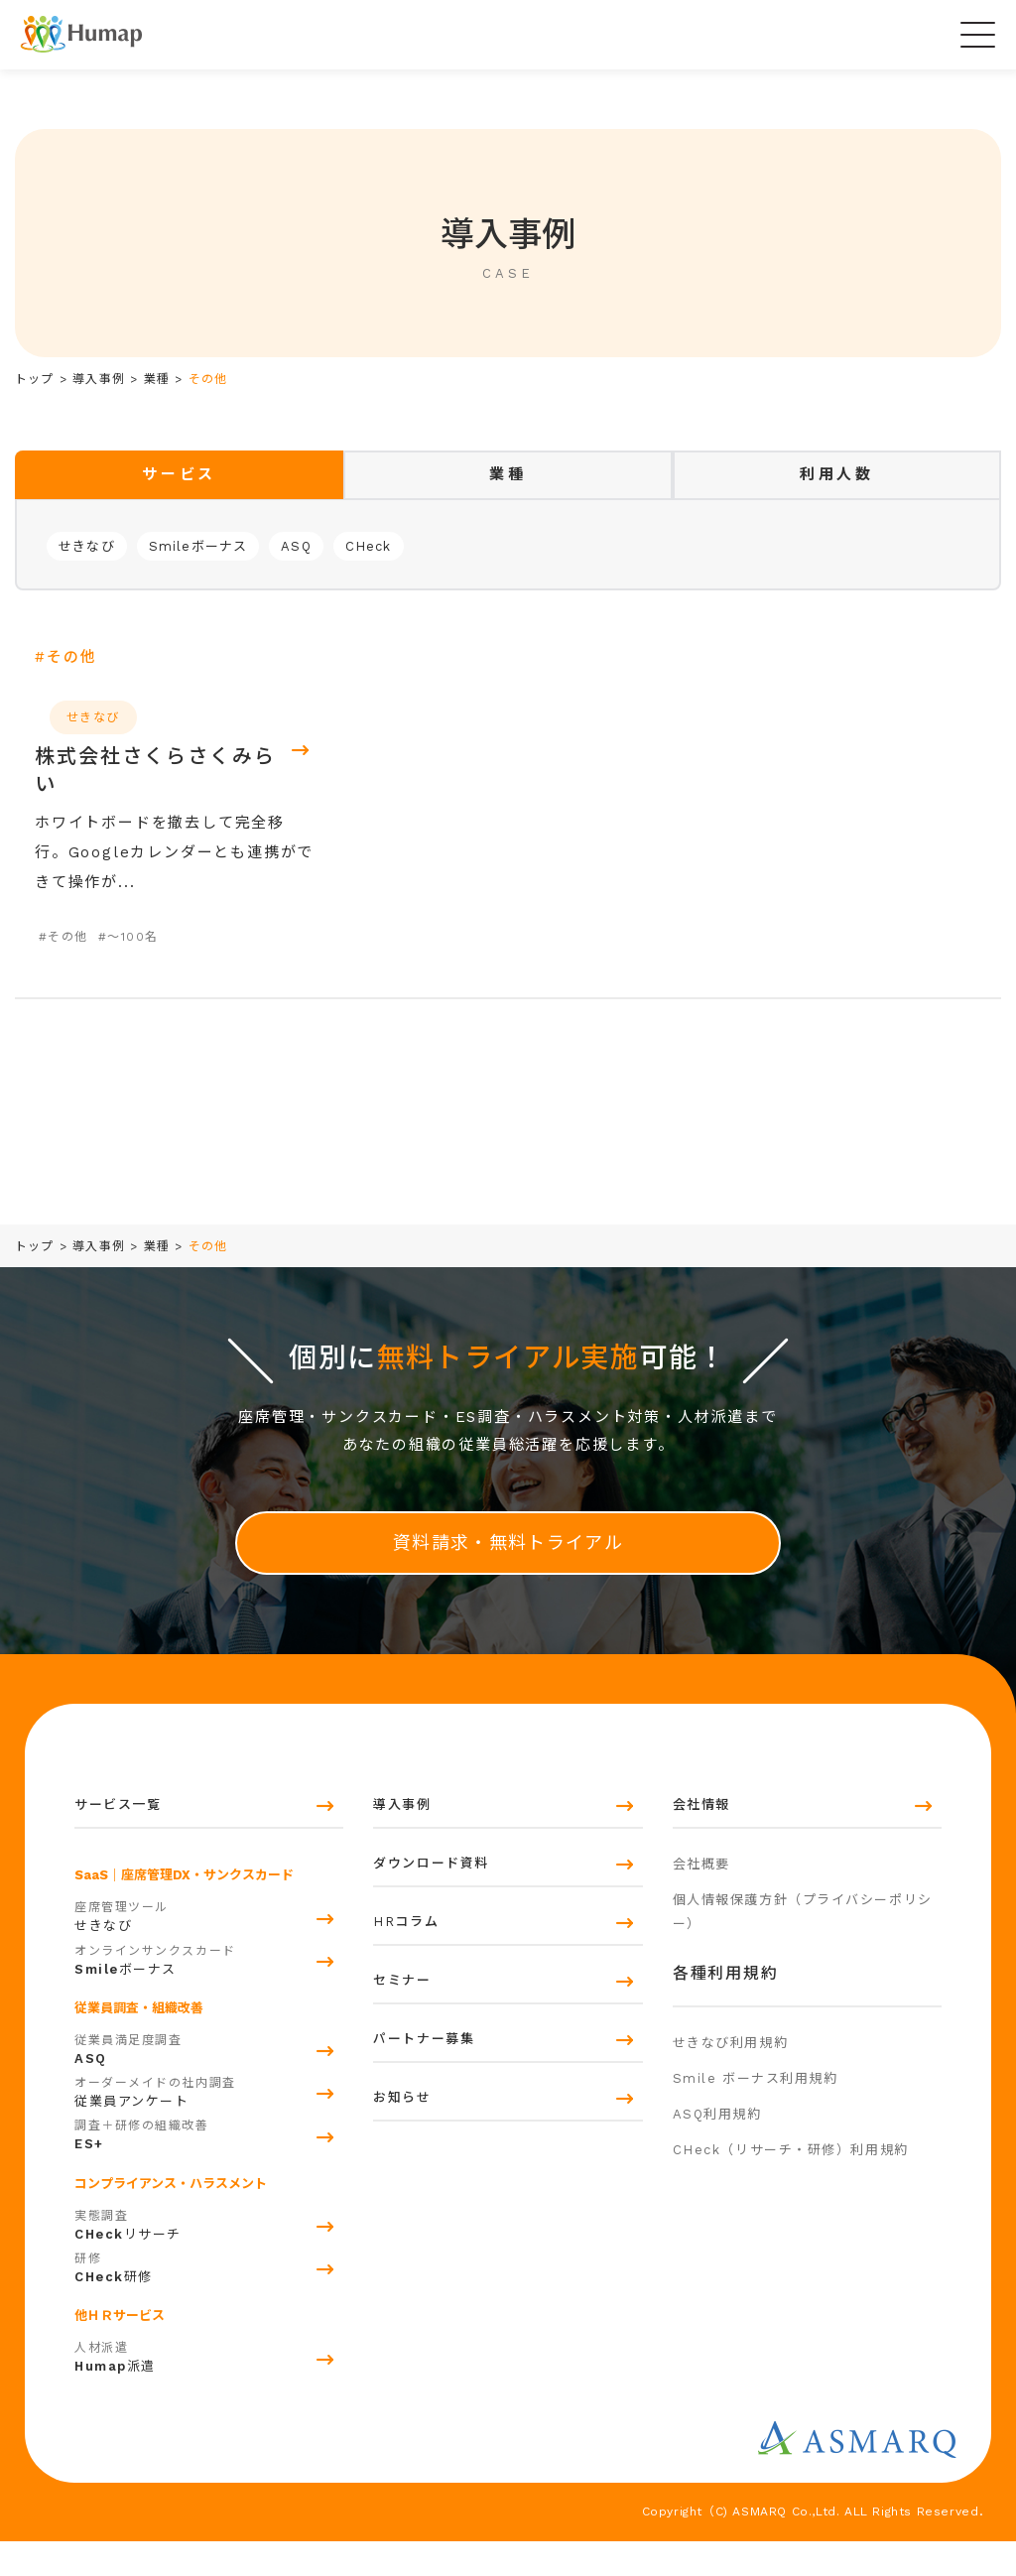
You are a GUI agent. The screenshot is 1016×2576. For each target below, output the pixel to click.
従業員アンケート (208, 2125)
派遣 (208, 2390)
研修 (208, 2300)
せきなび (87, 546)
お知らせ (402, 2222)
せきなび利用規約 (730, 2106)
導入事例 (402, 1830)
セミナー (402, 2065)
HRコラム (406, 1987)
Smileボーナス (198, 546)
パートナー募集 (423, 2143)
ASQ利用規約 (717, 2199)
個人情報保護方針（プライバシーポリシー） (803, 1964)
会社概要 (701, 1905)
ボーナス (208, 1992)
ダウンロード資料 (430, 1908)
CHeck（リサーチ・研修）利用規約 (791, 2246)
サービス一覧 (117, 1830)
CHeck (368, 546)
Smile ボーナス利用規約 (755, 2152)
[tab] (179, 474)
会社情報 (701, 1830)
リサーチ (208, 2257)
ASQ (296, 546)
